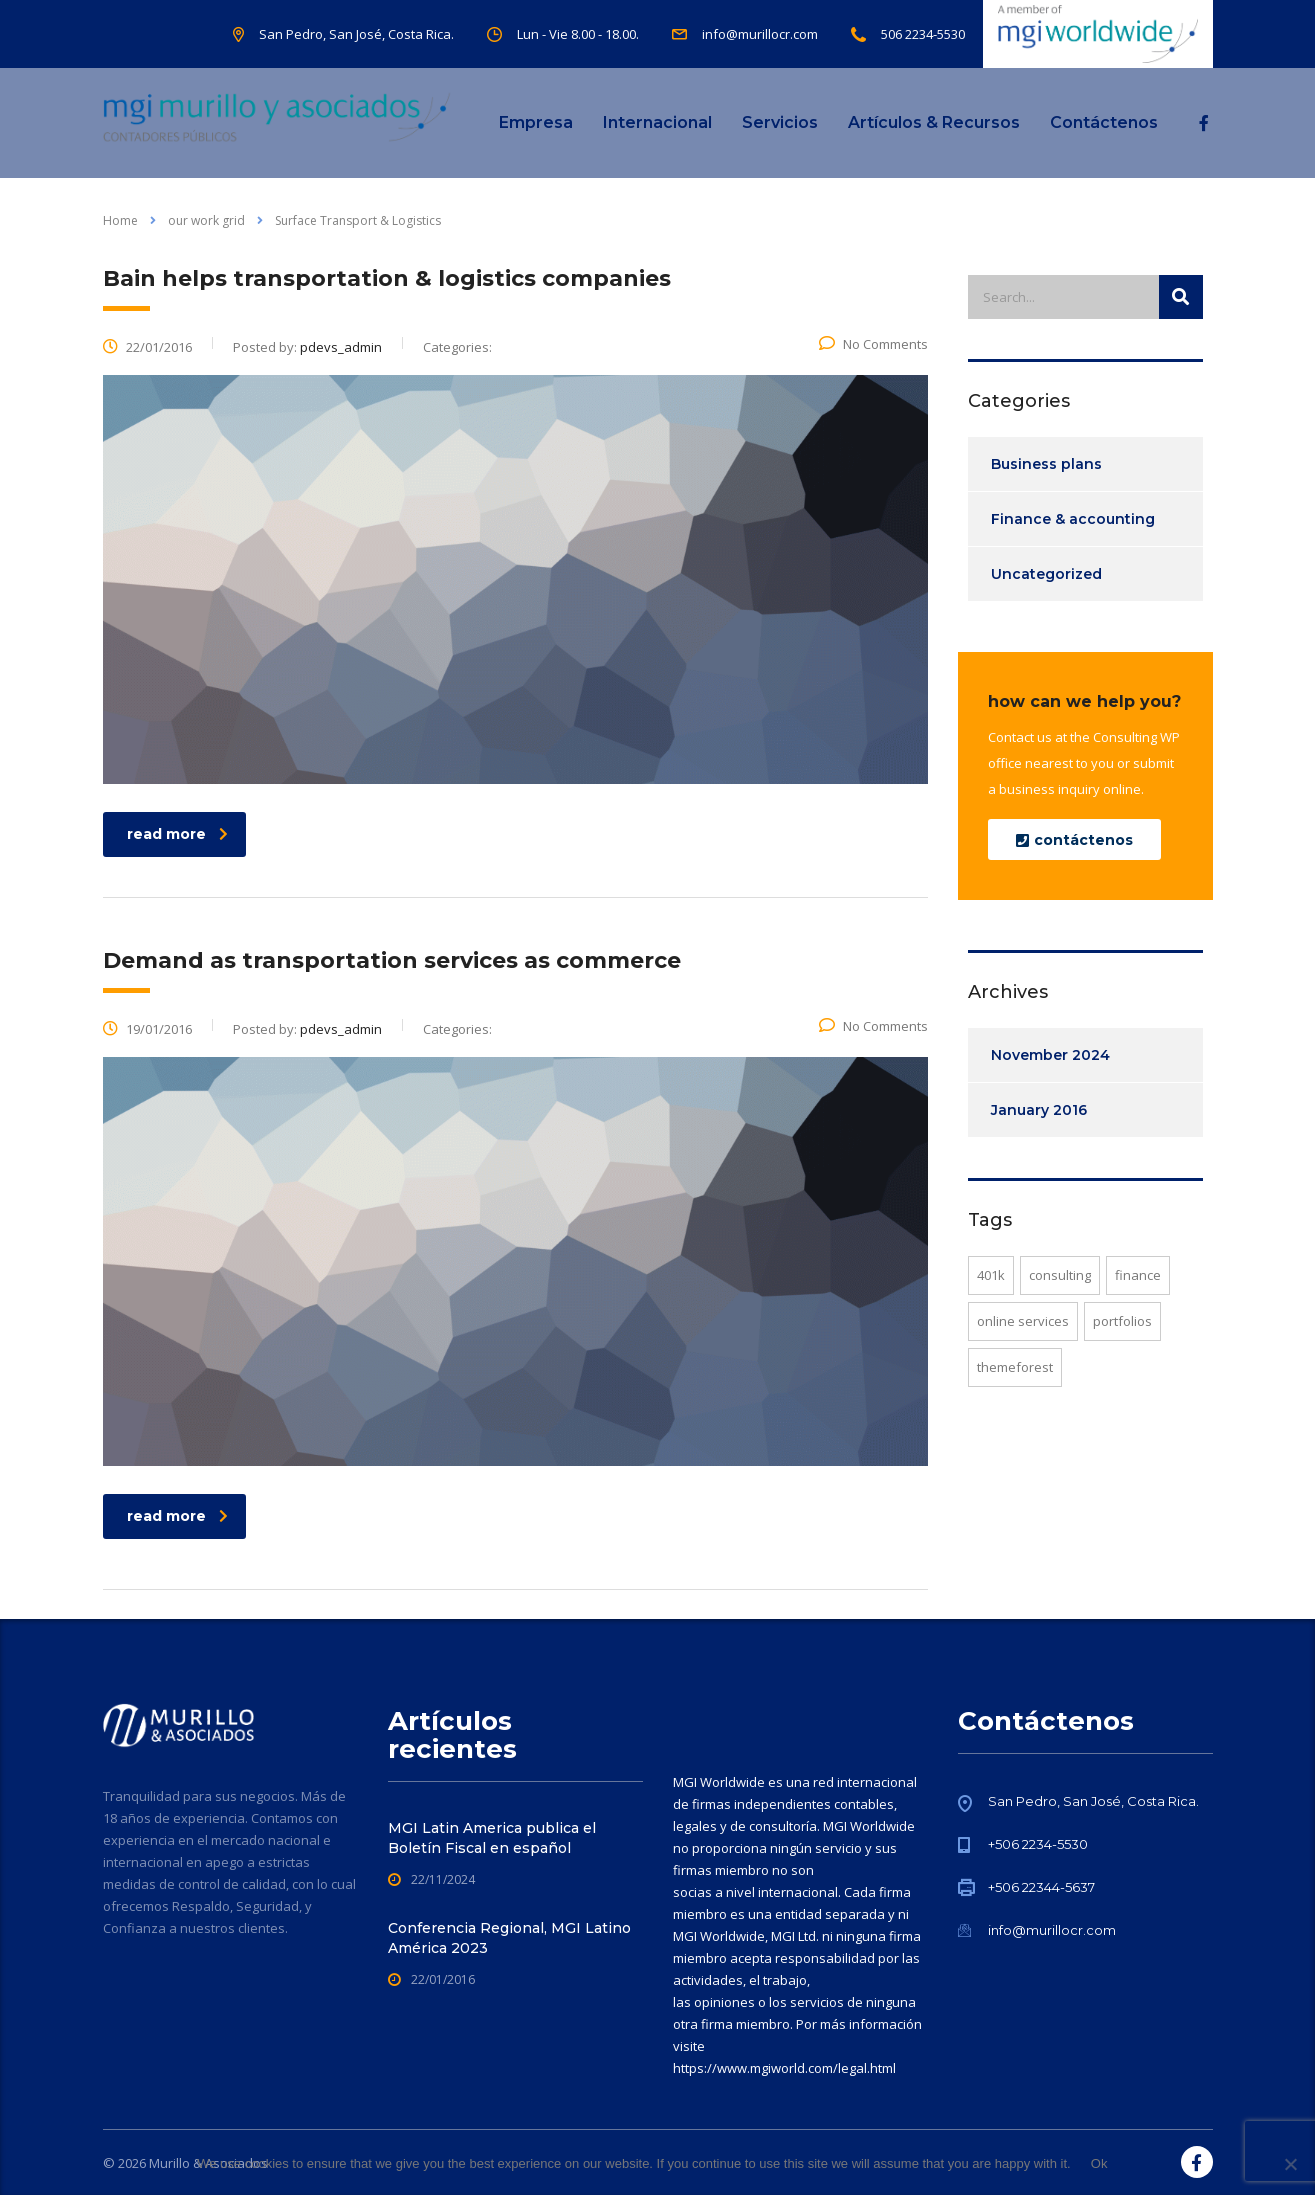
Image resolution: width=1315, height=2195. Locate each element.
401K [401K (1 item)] (991, 1275)
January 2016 (1039, 1110)
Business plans (1046, 464)
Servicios (780, 122)
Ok (1099, 2163)
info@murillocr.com (1052, 1930)
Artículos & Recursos (934, 122)
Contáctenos (1104, 122)
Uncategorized (1046, 574)
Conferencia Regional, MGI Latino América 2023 (509, 1938)
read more (177, 834)
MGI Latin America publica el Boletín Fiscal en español (492, 1838)
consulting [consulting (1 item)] (1060, 1275)
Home (120, 220)
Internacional (657, 122)
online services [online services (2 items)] (1023, 1321)
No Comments (873, 344)
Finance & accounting (1073, 519)
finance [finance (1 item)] (1138, 1275)
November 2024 (1050, 1055)
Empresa (536, 122)
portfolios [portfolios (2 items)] (1122, 1321)
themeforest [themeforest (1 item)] (1015, 1367)
